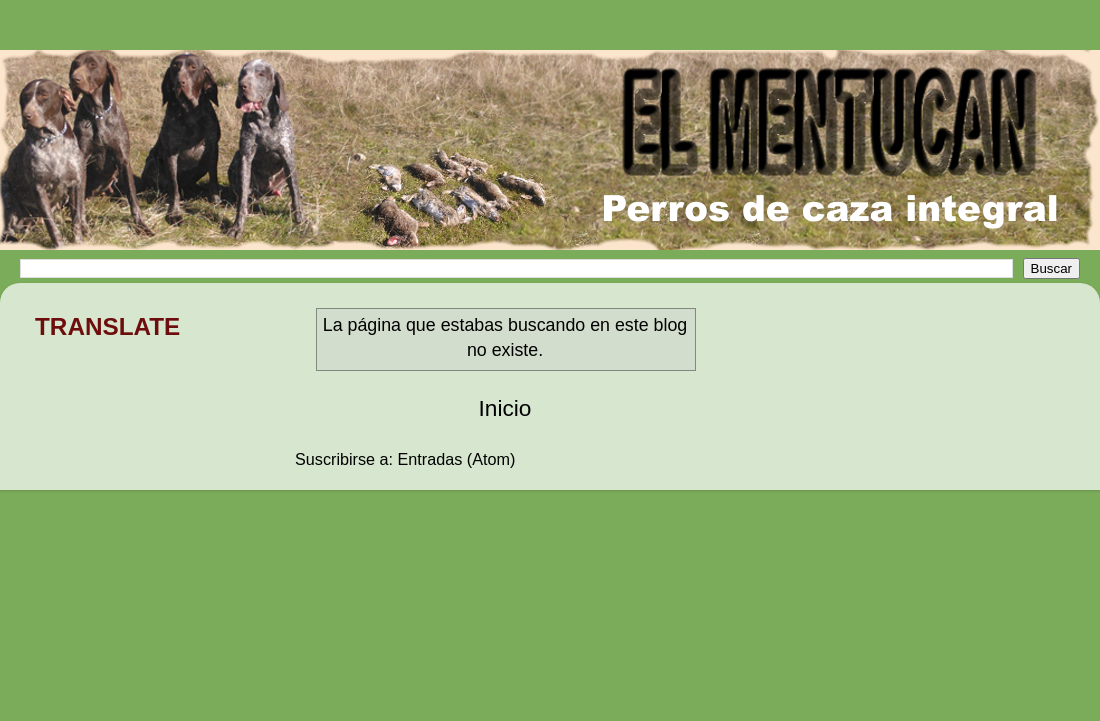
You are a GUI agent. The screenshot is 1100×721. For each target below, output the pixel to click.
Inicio (505, 408)
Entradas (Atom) (457, 459)
